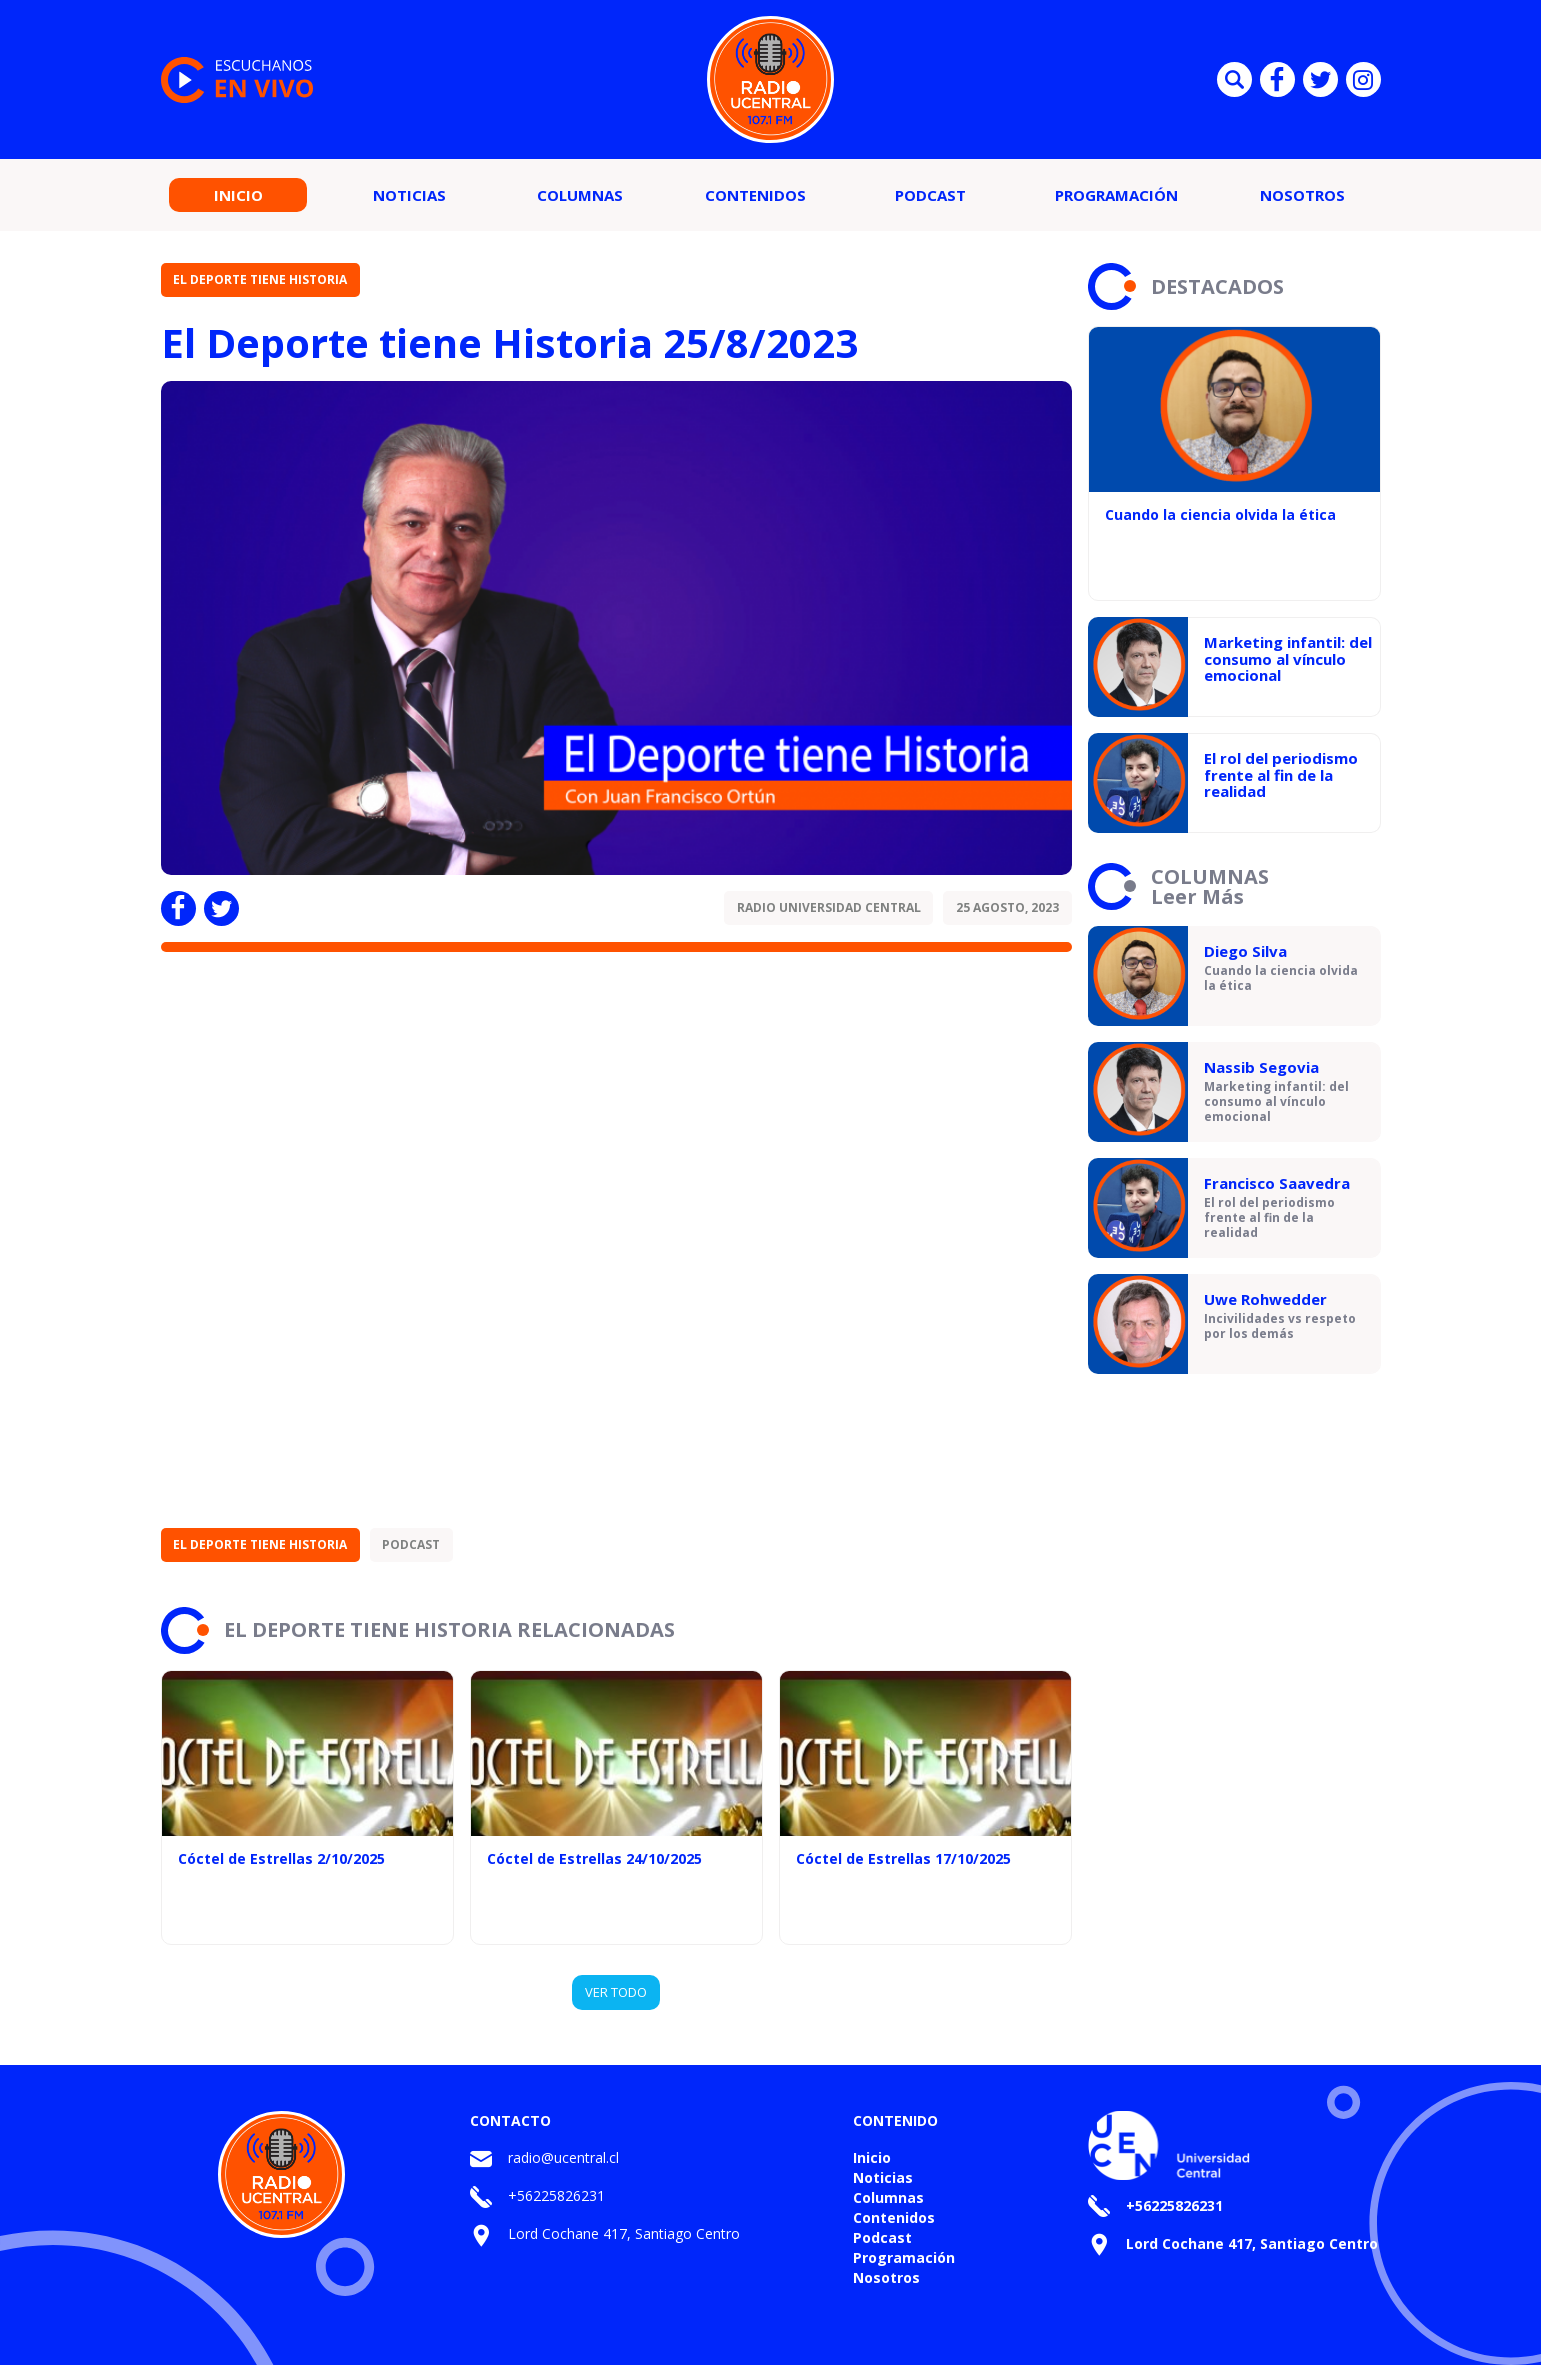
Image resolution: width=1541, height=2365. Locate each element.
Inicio (238, 195)
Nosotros (1302, 195)
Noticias (409, 195)
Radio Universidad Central (829, 907)
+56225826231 (556, 2195)
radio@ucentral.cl (563, 2157)
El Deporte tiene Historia (260, 279)
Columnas (580, 195)
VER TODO (616, 1992)
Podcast (930, 195)
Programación (1116, 195)
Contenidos (755, 195)
